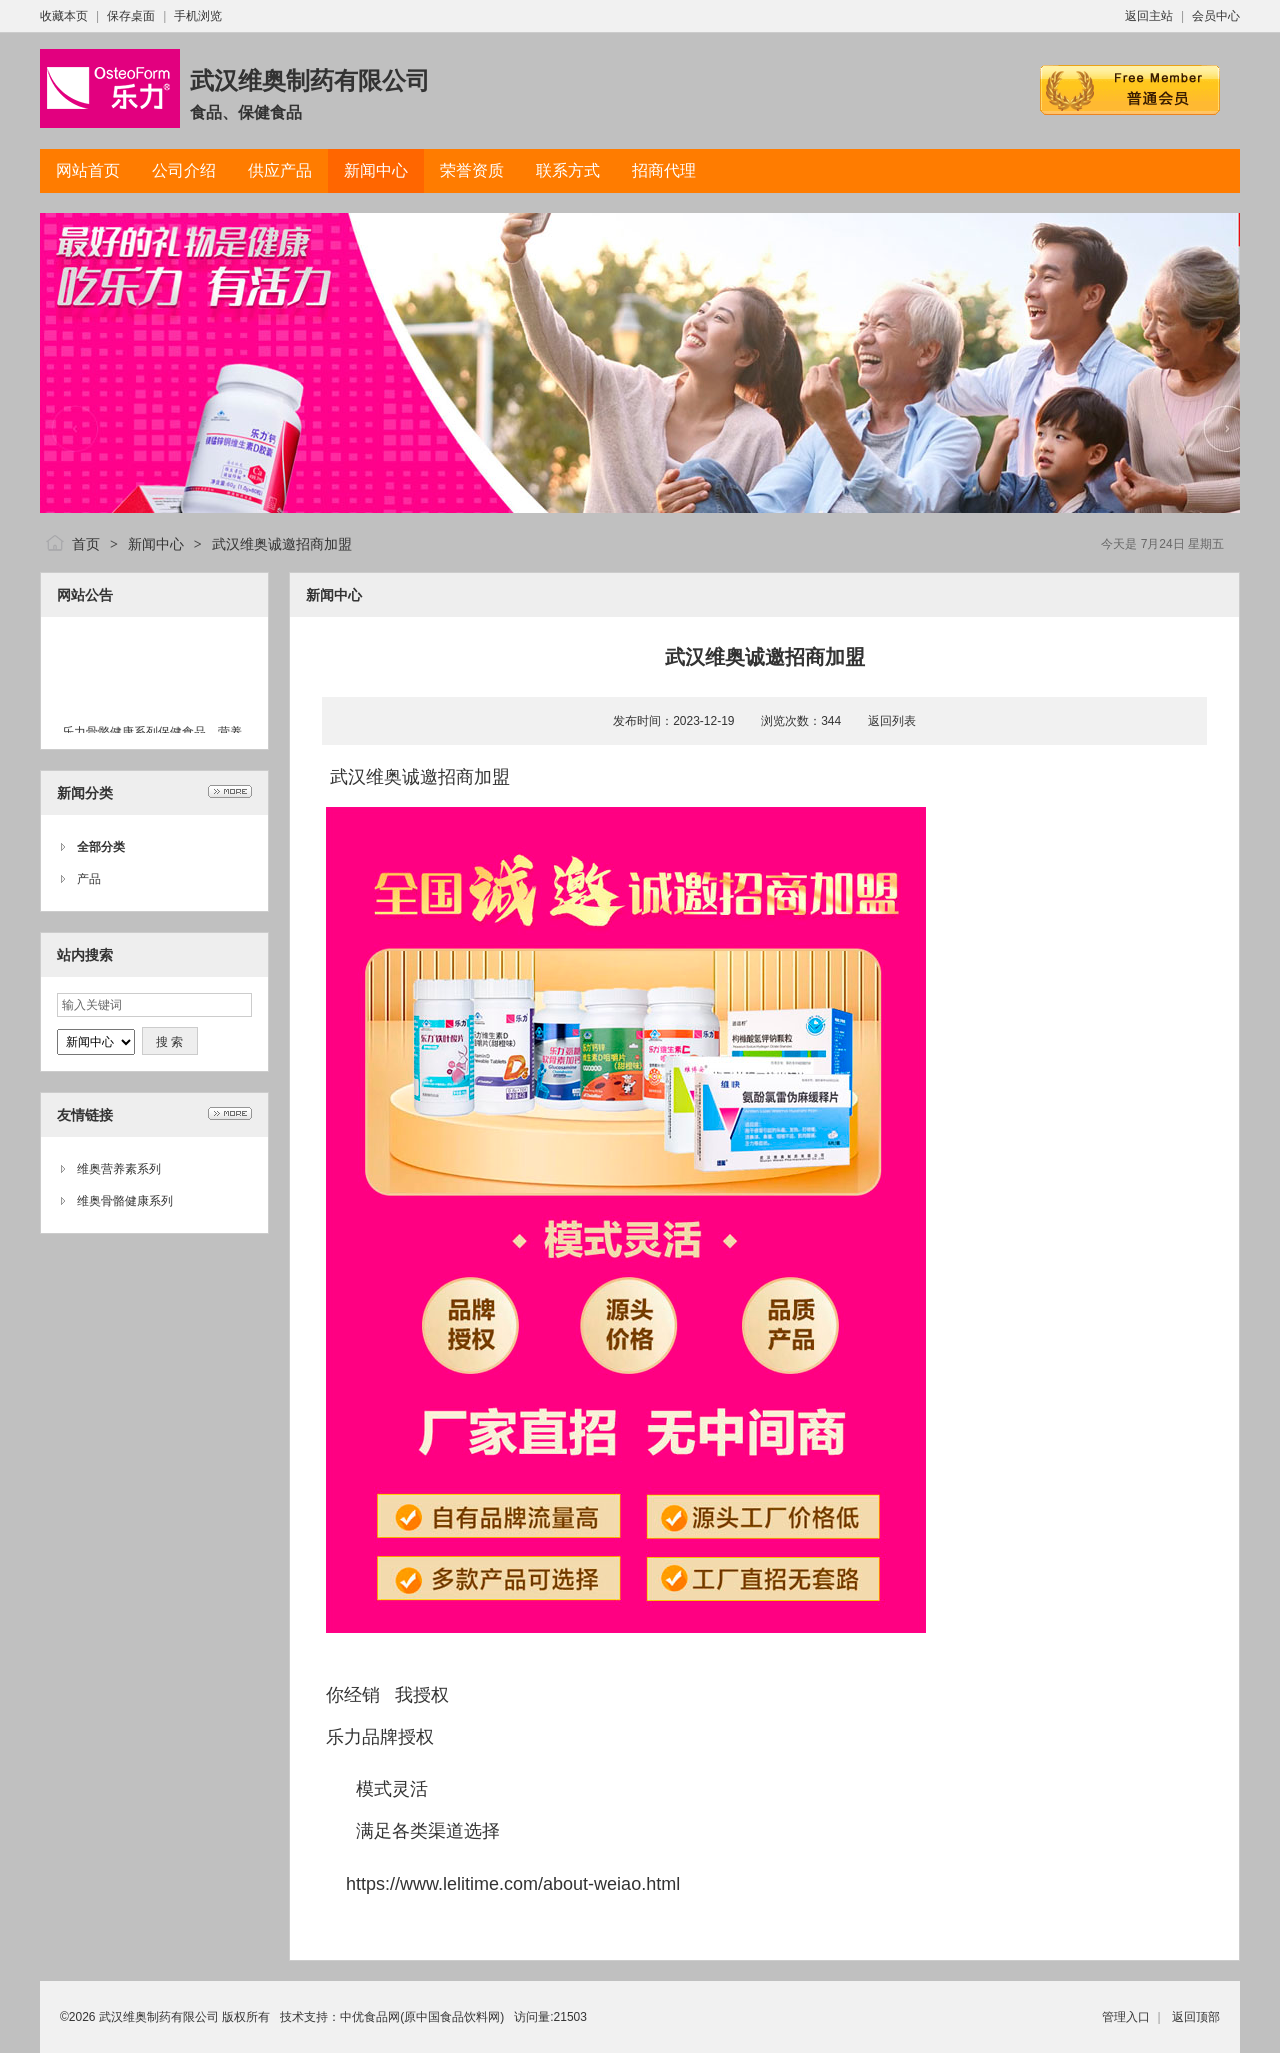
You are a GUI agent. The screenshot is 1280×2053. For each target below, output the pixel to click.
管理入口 (1126, 2017)
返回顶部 (1196, 2017)
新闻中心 (156, 544)
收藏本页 (64, 16)
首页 (86, 544)
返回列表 (892, 721)
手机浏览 (198, 16)
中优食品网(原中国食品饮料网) (422, 2017)
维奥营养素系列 (119, 1169)
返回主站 (1149, 16)
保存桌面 (131, 16)
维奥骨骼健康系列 (125, 1201)
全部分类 (101, 847)
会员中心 (1216, 16)
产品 (89, 879)
